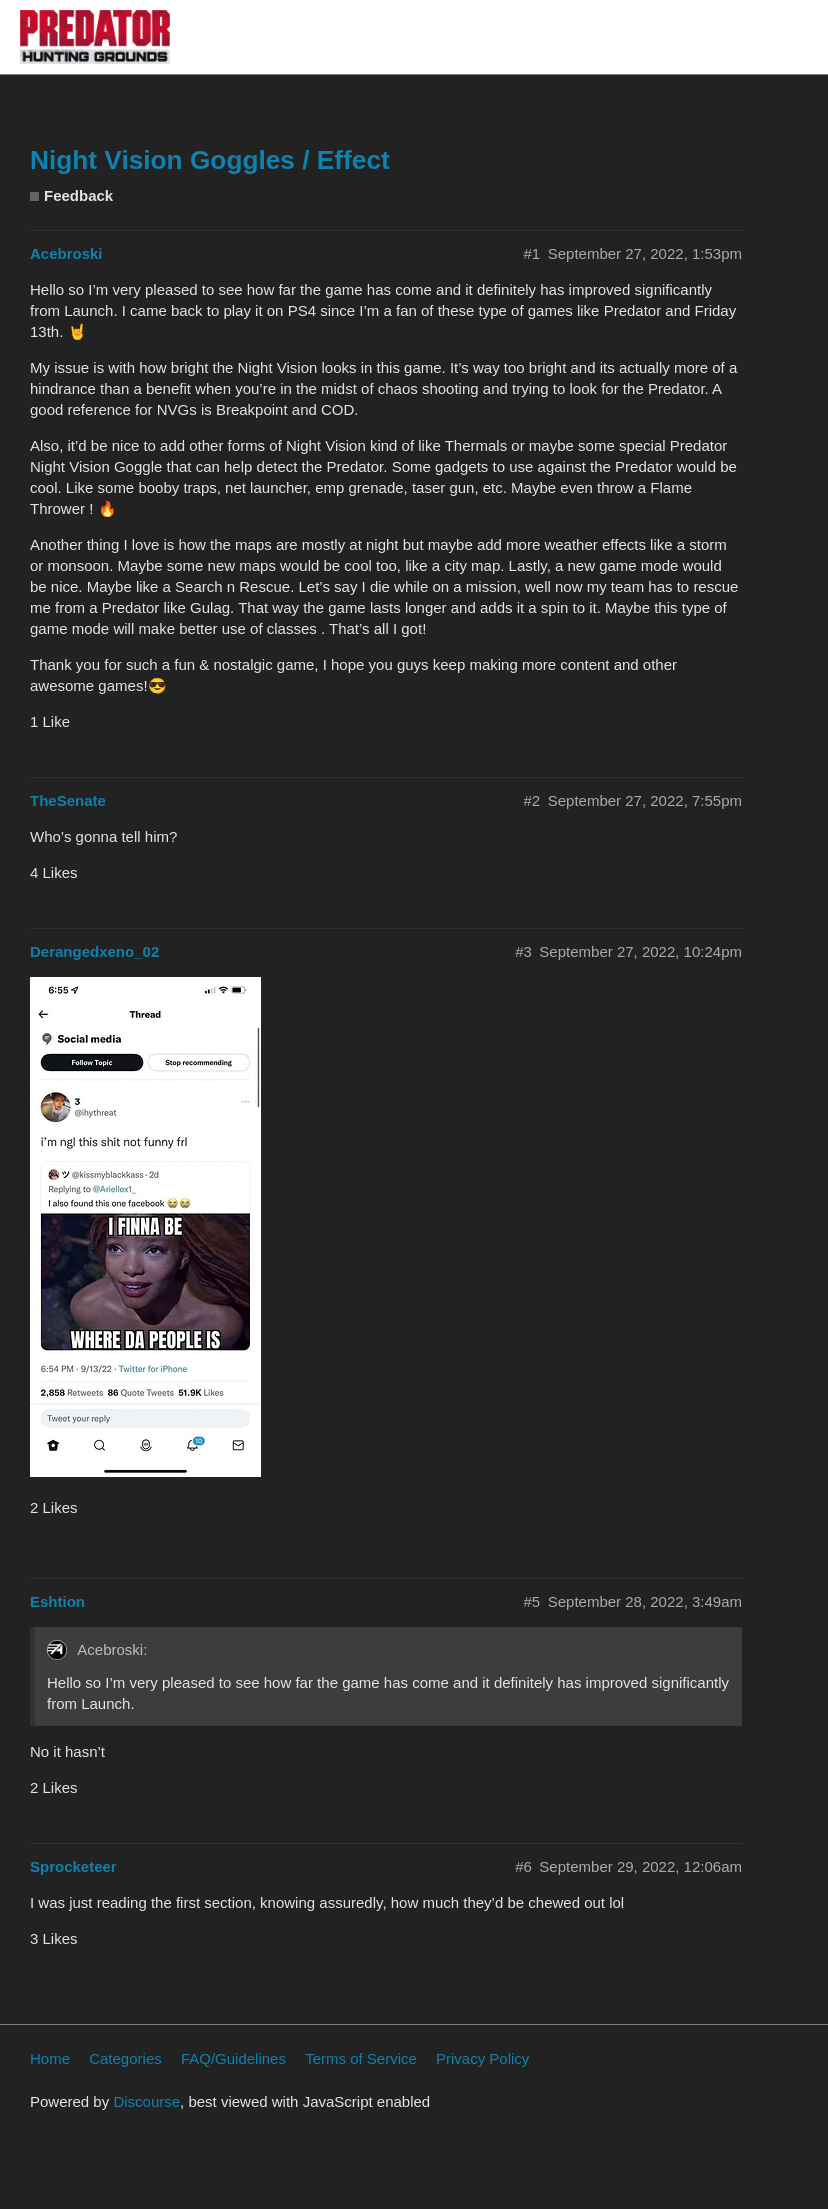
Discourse (146, 2101)
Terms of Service (361, 2058)
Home (50, 2058)
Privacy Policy (482, 2058)
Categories (125, 2058)
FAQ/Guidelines (233, 2058)
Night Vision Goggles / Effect (210, 160)
